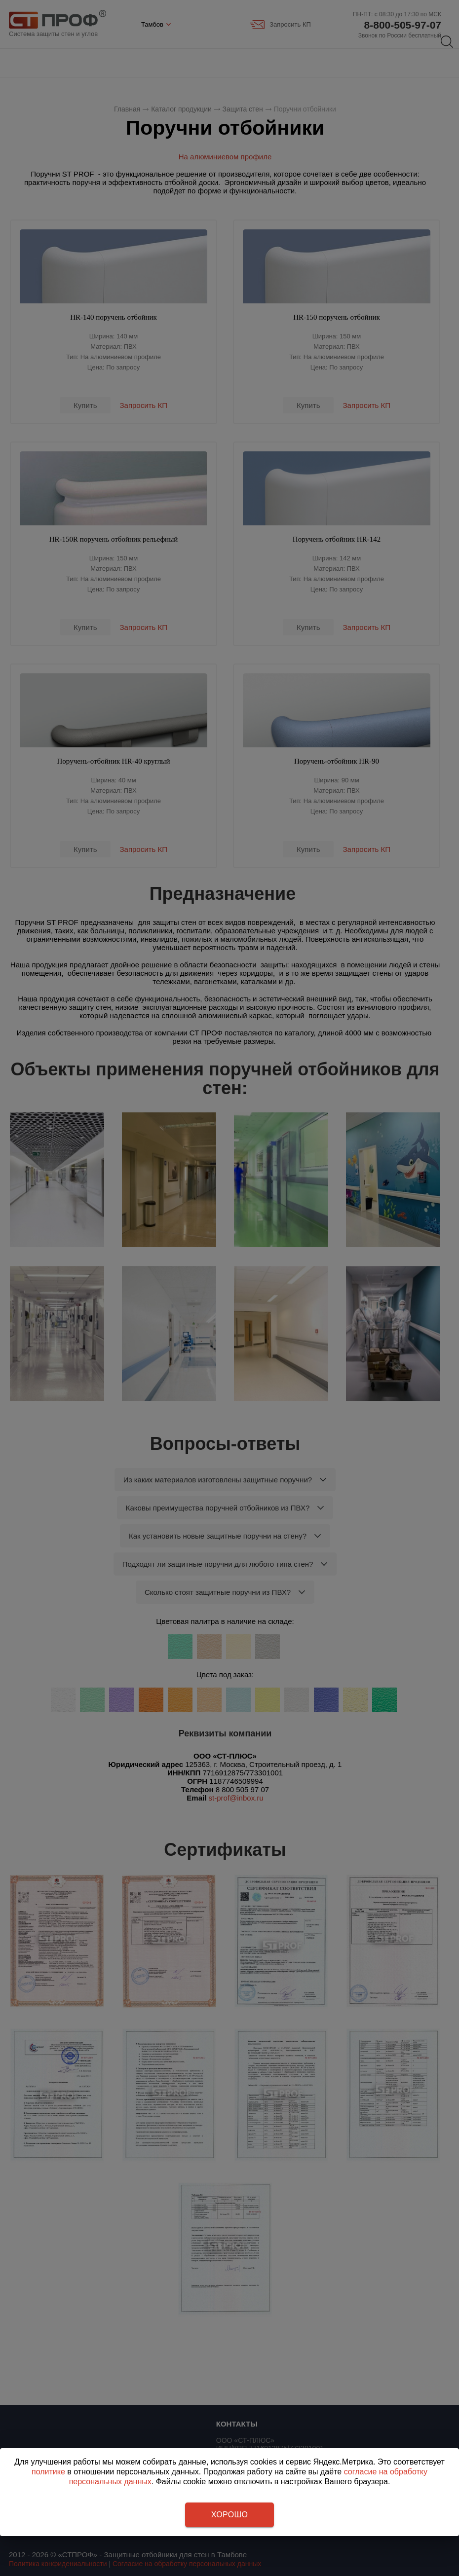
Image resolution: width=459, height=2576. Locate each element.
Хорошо (229, 2514)
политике (48, 2471)
